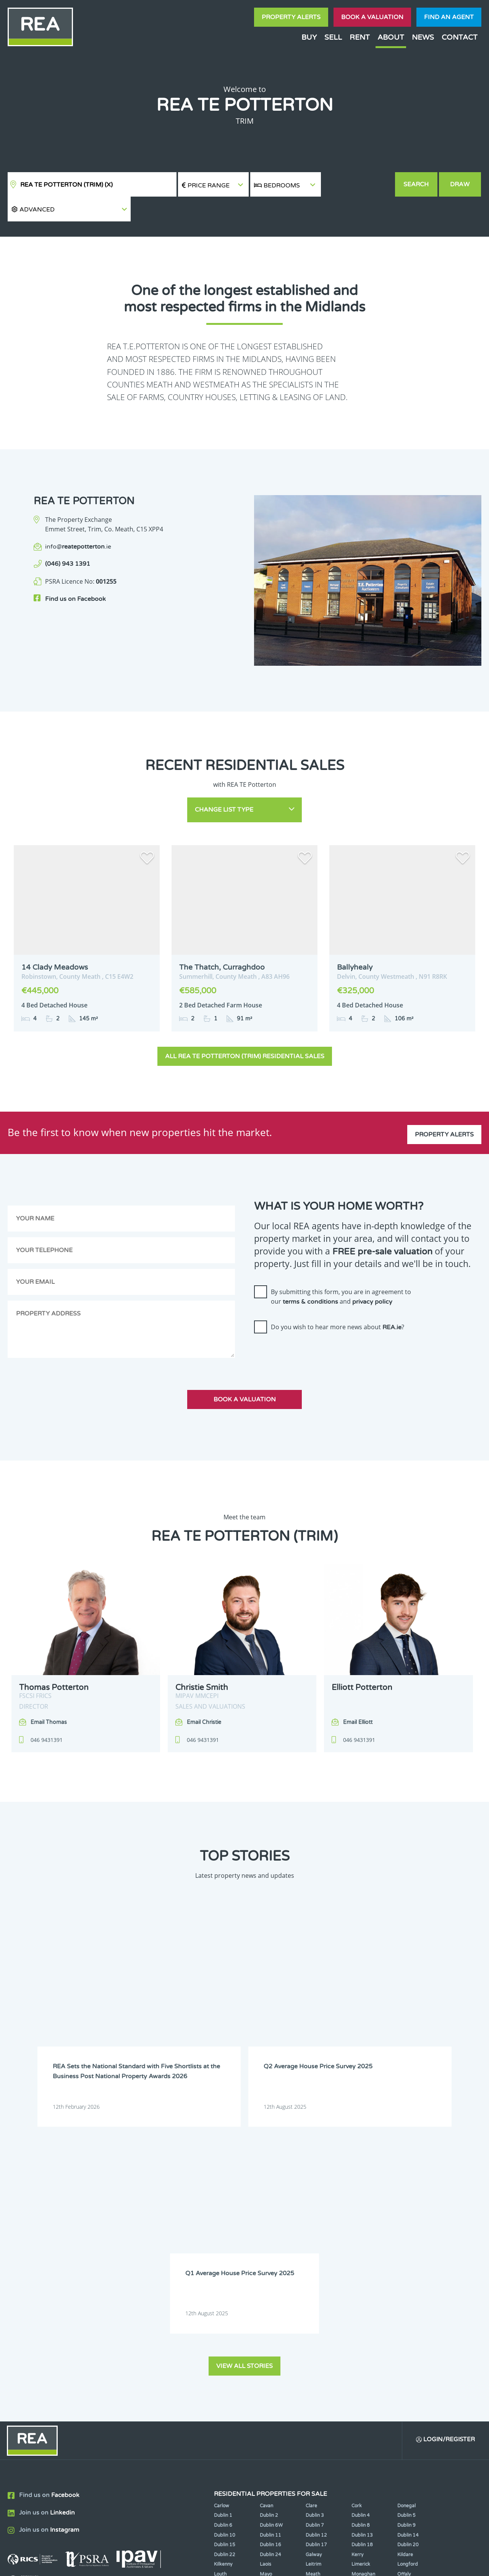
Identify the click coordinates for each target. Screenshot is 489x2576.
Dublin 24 (270, 2280)
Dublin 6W (271, 2251)
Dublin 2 (269, 2241)
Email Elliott (357, 1695)
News (423, 37)
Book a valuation (372, 17)
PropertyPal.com (395, 2563)
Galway (314, 2280)
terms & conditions (310, 1274)
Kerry (357, 2280)
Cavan (266, 2231)
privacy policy (372, 1274)
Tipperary (316, 2310)
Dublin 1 (223, 2241)
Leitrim (313, 2290)
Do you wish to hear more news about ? (337, 1300)
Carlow (221, 2231)
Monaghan (363, 2300)
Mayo (266, 2300)
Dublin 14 (408, 2261)
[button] (357, 184)
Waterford (363, 2310)
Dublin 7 (315, 2251)
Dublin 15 (224, 2270)
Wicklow (269, 2319)
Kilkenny (223, 2290)
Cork (356, 2231)
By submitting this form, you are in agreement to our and (341, 1270)
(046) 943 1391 (67, 539)
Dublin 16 (270, 2270)
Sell (333, 37)
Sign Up (141, 2365)
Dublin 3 (315, 2241)
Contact (460, 37)
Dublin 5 (406, 2241)
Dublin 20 (408, 2270)
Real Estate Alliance (129, 2563)
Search (416, 184)
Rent (360, 37)
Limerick (360, 2290)
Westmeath (410, 2310)
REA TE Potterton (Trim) (66, 185)
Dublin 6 (223, 2251)
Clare (311, 2231)
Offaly (404, 2300)
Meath (313, 2300)
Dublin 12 (316, 2261)
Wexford (223, 2319)
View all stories (244, 2091)
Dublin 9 (406, 2251)
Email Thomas (49, 1695)
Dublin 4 (360, 2241)
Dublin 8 (360, 2251)
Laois (265, 2290)
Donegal (406, 2231)
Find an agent (449, 17)
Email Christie (204, 1695)
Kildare (405, 2280)
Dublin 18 (362, 2270)
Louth (220, 2300)
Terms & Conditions (249, 2563)
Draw (460, 184)
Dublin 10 (224, 2261)
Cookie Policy (196, 2563)
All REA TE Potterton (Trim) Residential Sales (244, 1029)
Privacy (294, 2563)
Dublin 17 (316, 2270)
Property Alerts (291, 17)
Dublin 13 (362, 2261)
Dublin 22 (224, 2280)
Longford (407, 2290)
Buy (309, 37)
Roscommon (227, 2310)
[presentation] (312, 1327)
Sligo (265, 2310)
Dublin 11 (270, 2261)
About (390, 37)
